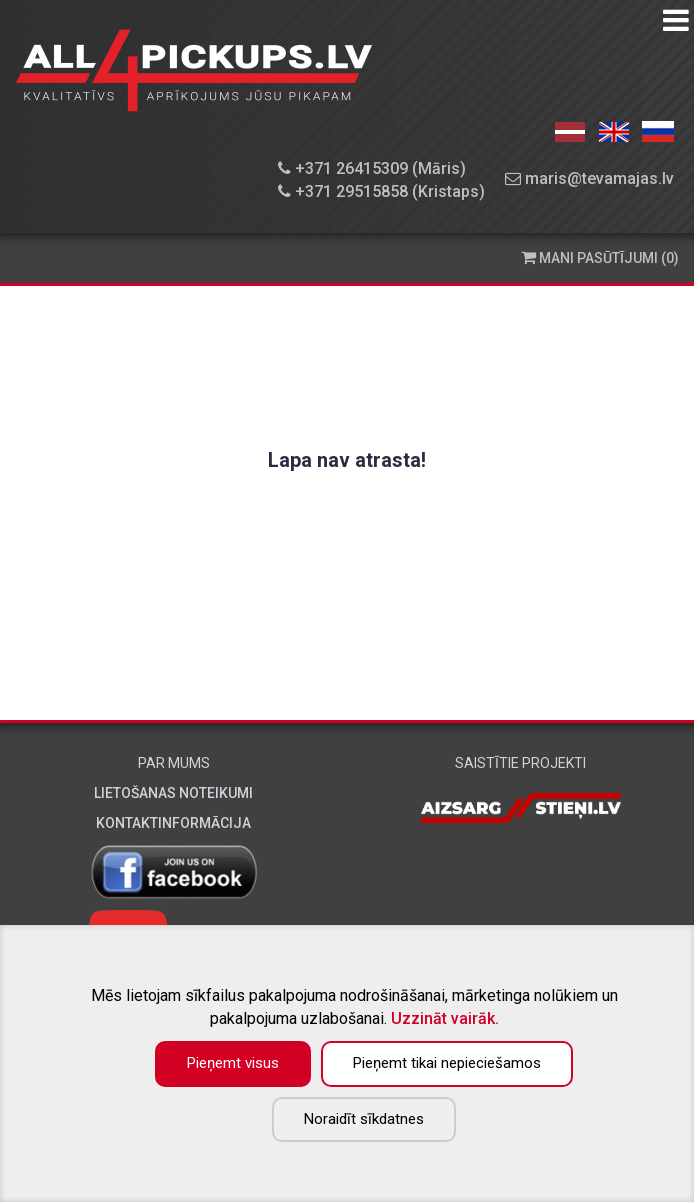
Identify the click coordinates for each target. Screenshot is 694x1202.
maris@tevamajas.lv (589, 178)
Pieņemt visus (233, 1063)
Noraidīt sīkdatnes (364, 1119)
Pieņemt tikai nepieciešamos (447, 1063)
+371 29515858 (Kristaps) (381, 191)
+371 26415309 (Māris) (372, 168)
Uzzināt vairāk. (445, 1018)
